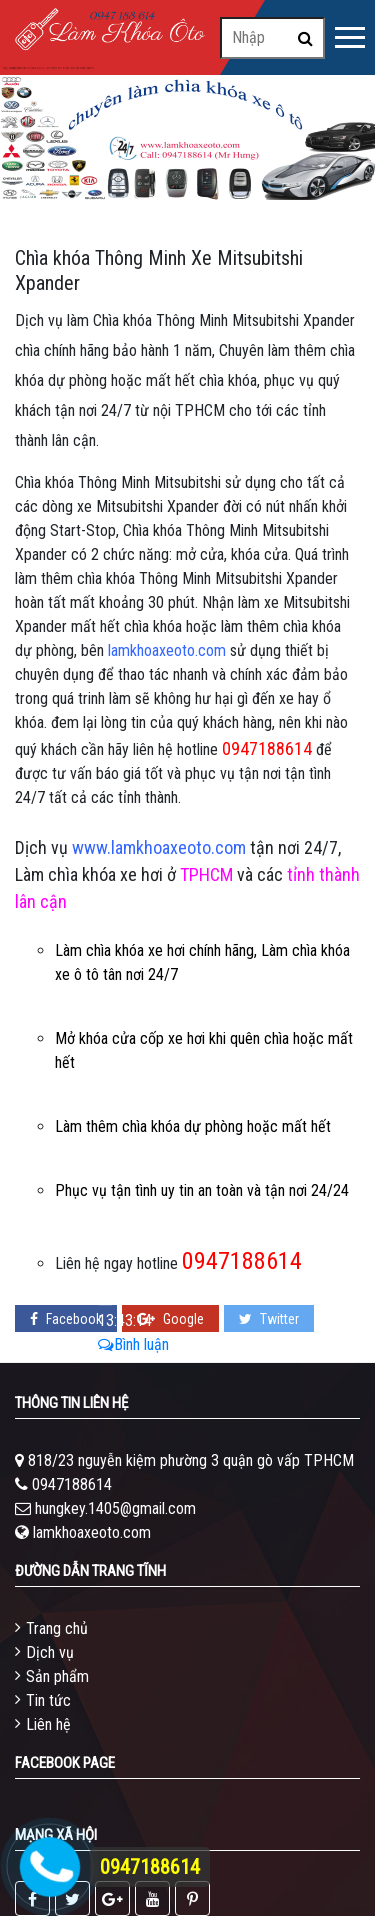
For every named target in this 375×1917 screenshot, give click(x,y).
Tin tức (48, 1700)
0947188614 (72, 1484)
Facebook (66, 1319)
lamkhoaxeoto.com (92, 1532)
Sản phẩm (57, 1676)
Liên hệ (48, 1724)
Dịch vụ (50, 1652)
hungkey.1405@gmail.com (115, 1508)
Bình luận (133, 1344)
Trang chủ (57, 1628)
